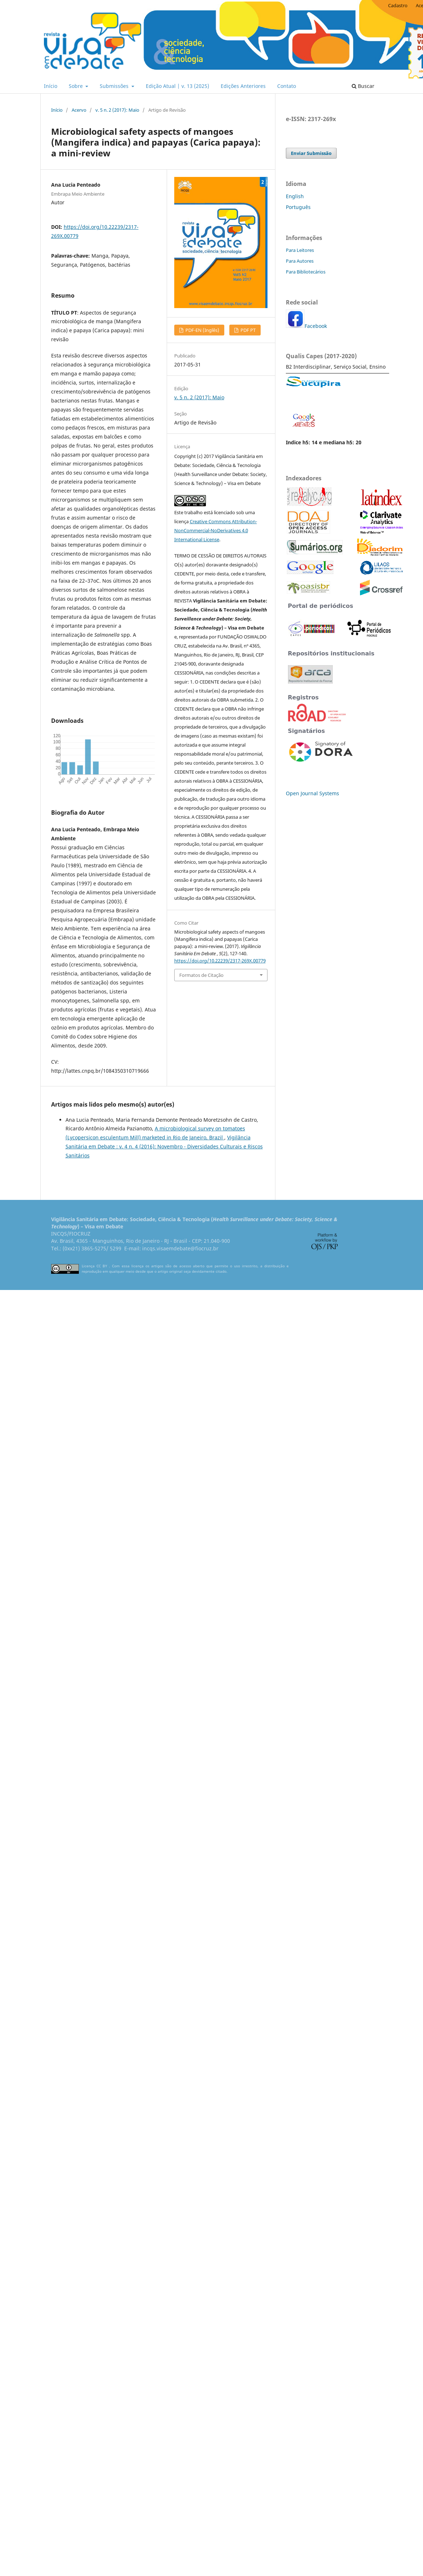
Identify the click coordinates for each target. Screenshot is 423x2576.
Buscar (363, 86)
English (295, 196)
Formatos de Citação (201, 975)
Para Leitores (300, 250)
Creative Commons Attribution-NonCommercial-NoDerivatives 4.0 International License (215, 530)
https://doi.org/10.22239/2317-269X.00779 (220, 960)
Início (50, 86)
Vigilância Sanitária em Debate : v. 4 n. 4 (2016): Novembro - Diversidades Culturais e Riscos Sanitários (164, 1146)
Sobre (76, 86)
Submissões (115, 86)
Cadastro (398, 5)
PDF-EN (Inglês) (201, 330)
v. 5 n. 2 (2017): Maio (117, 110)
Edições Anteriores (243, 86)
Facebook (316, 325)
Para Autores (300, 261)
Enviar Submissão (311, 153)
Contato (286, 86)
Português (298, 207)
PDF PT (247, 330)
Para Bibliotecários (305, 271)
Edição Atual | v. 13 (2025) (177, 86)
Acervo (79, 110)
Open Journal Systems (312, 793)
